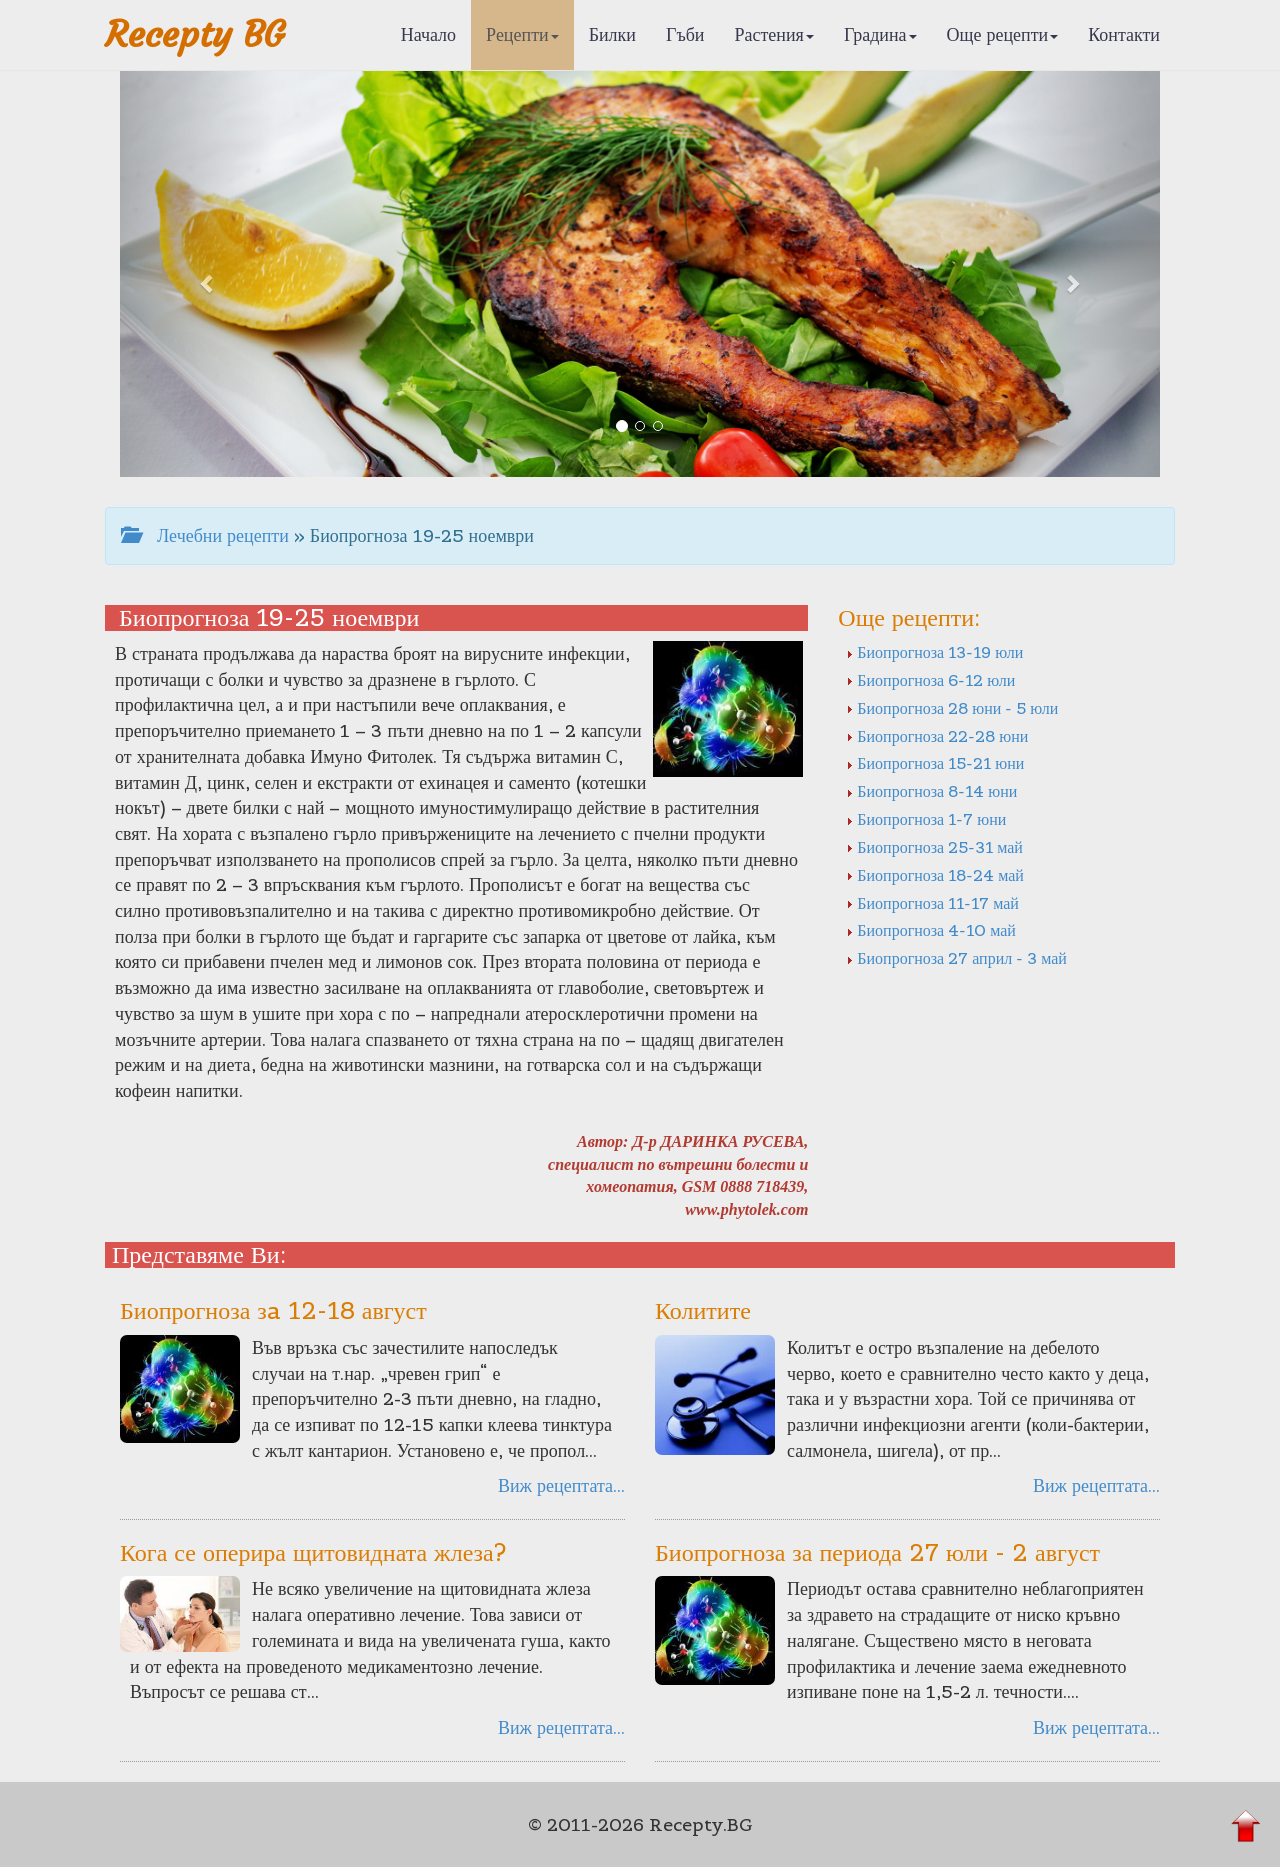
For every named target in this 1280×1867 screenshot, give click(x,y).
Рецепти (522, 34)
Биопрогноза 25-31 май (934, 847)
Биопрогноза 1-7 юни (926, 819)
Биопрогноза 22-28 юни (937, 736)
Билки (612, 34)
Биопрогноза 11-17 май (932, 903)
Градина (880, 34)
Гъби (685, 34)
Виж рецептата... (561, 1485)
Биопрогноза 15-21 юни (935, 763)
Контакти (1124, 34)
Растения (774, 34)
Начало (428, 34)
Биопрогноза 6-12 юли (930, 680)
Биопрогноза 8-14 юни (931, 791)
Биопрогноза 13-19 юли (934, 652)
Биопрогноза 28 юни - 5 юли (952, 708)
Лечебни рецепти (205, 535)
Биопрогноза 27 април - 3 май (956, 958)
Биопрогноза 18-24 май (935, 875)
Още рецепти (1003, 34)
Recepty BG (195, 34)
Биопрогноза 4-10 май (931, 930)
